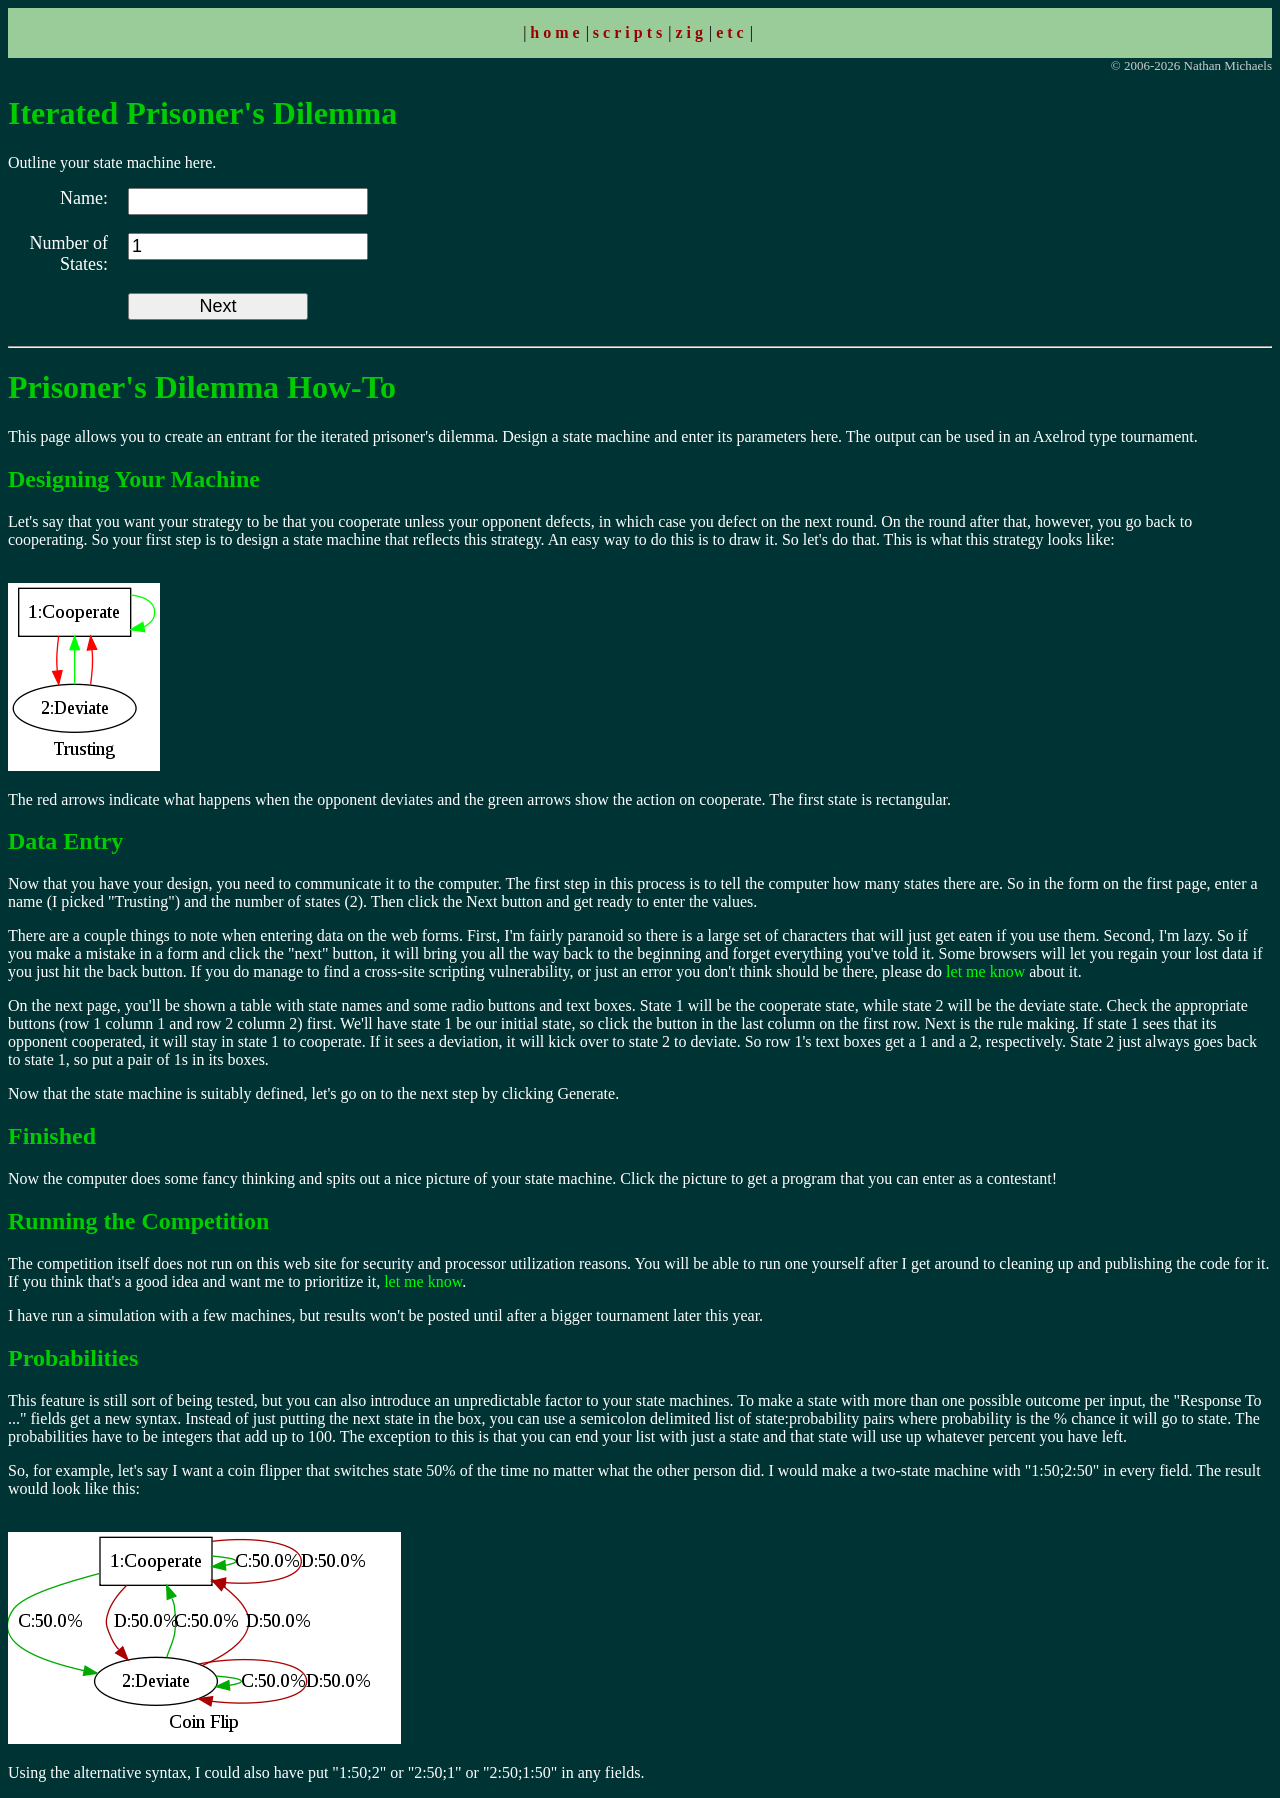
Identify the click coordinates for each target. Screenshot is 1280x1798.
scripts (629, 32)
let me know (985, 971)
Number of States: (69, 253)
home (556, 32)
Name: (84, 198)
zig (691, 32)
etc (732, 32)
